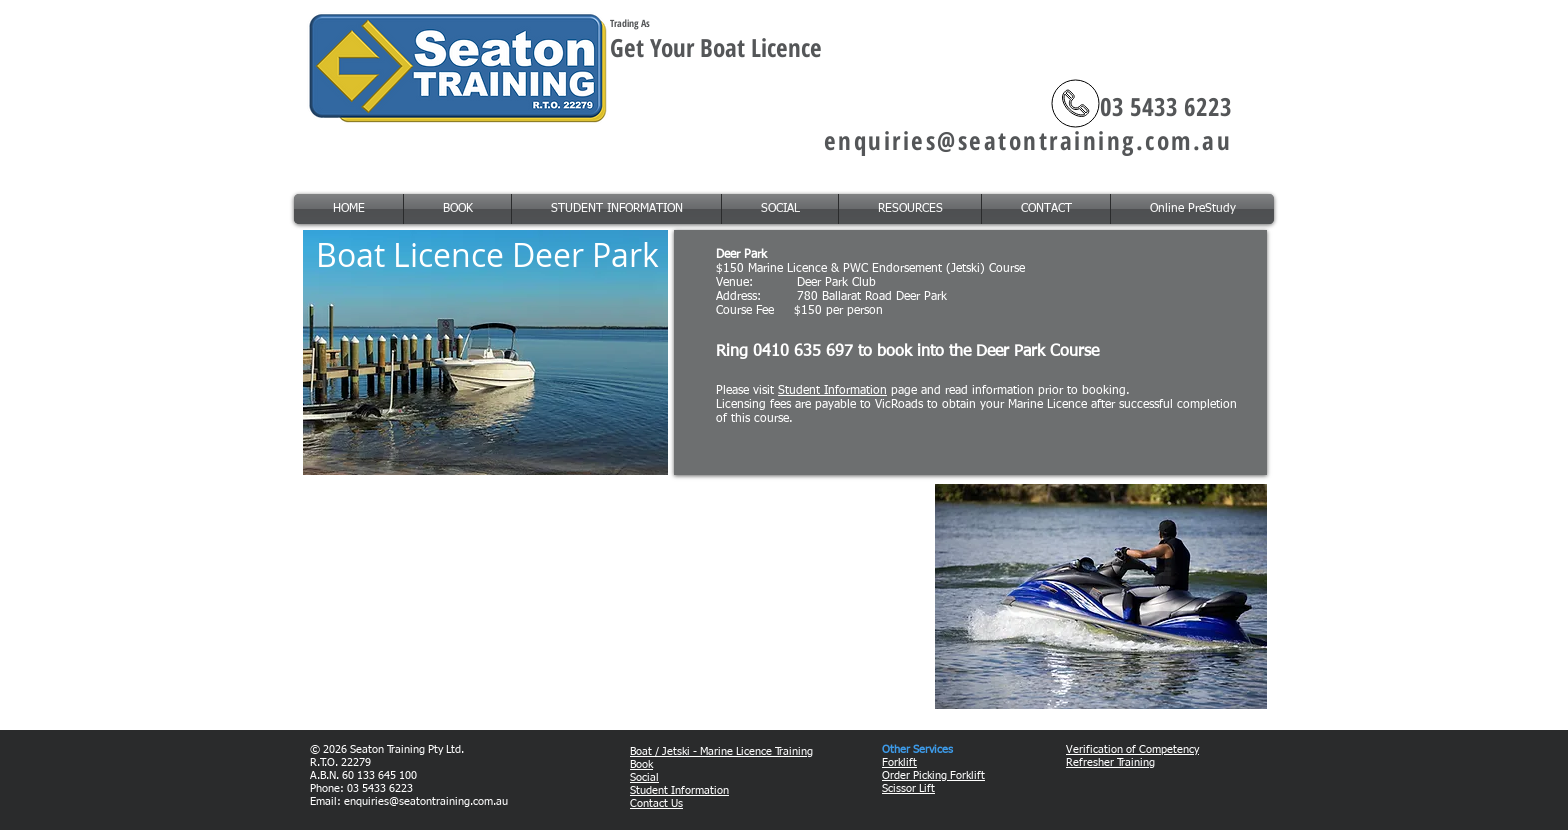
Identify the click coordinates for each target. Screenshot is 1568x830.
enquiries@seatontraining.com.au (1028, 140)
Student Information (832, 391)
